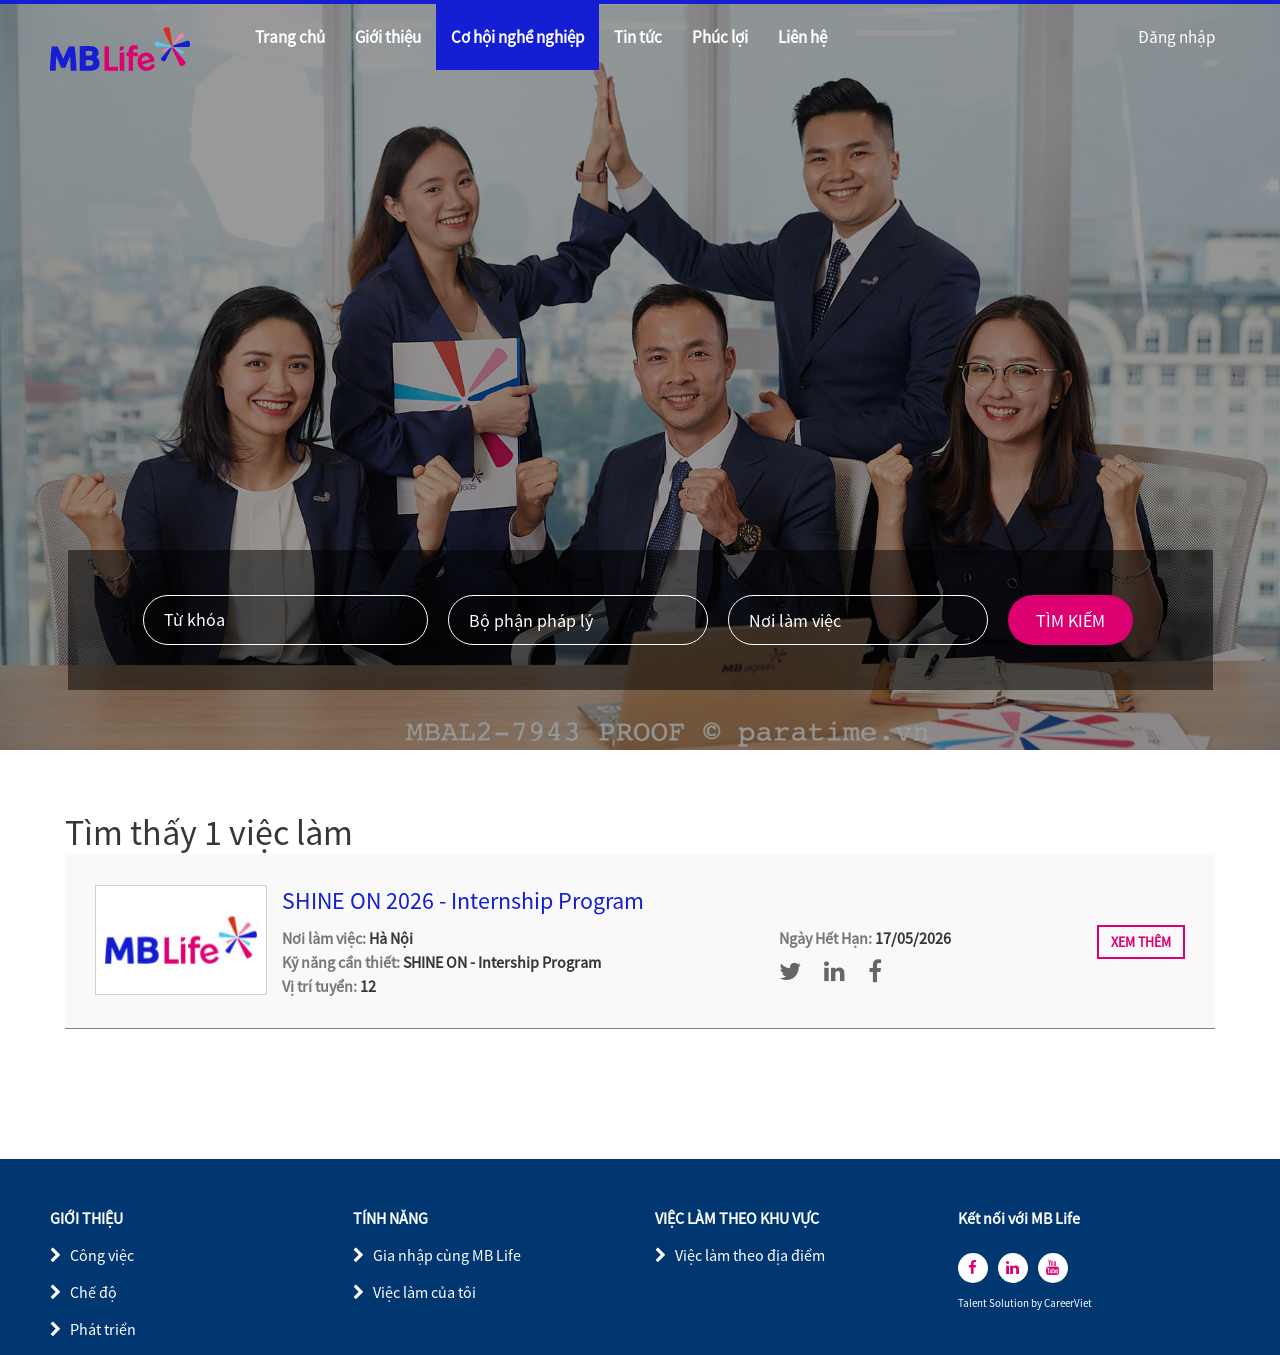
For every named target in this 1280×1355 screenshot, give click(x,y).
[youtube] (1053, 1268)
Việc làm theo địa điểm (750, 1255)
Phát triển (103, 1329)
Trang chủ (290, 37)
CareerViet (1068, 1303)
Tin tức (638, 37)
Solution (1010, 1303)
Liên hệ (802, 37)
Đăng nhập (1176, 37)
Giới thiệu (388, 37)
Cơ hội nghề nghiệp (517, 37)
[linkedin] (1013, 1268)
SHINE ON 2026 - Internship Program (463, 900)
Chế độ (93, 1292)
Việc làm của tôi (424, 1292)
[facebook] (973, 1268)
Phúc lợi (720, 37)
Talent (973, 1303)
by (1037, 1303)
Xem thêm (1141, 942)
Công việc (102, 1255)
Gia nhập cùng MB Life (447, 1255)
